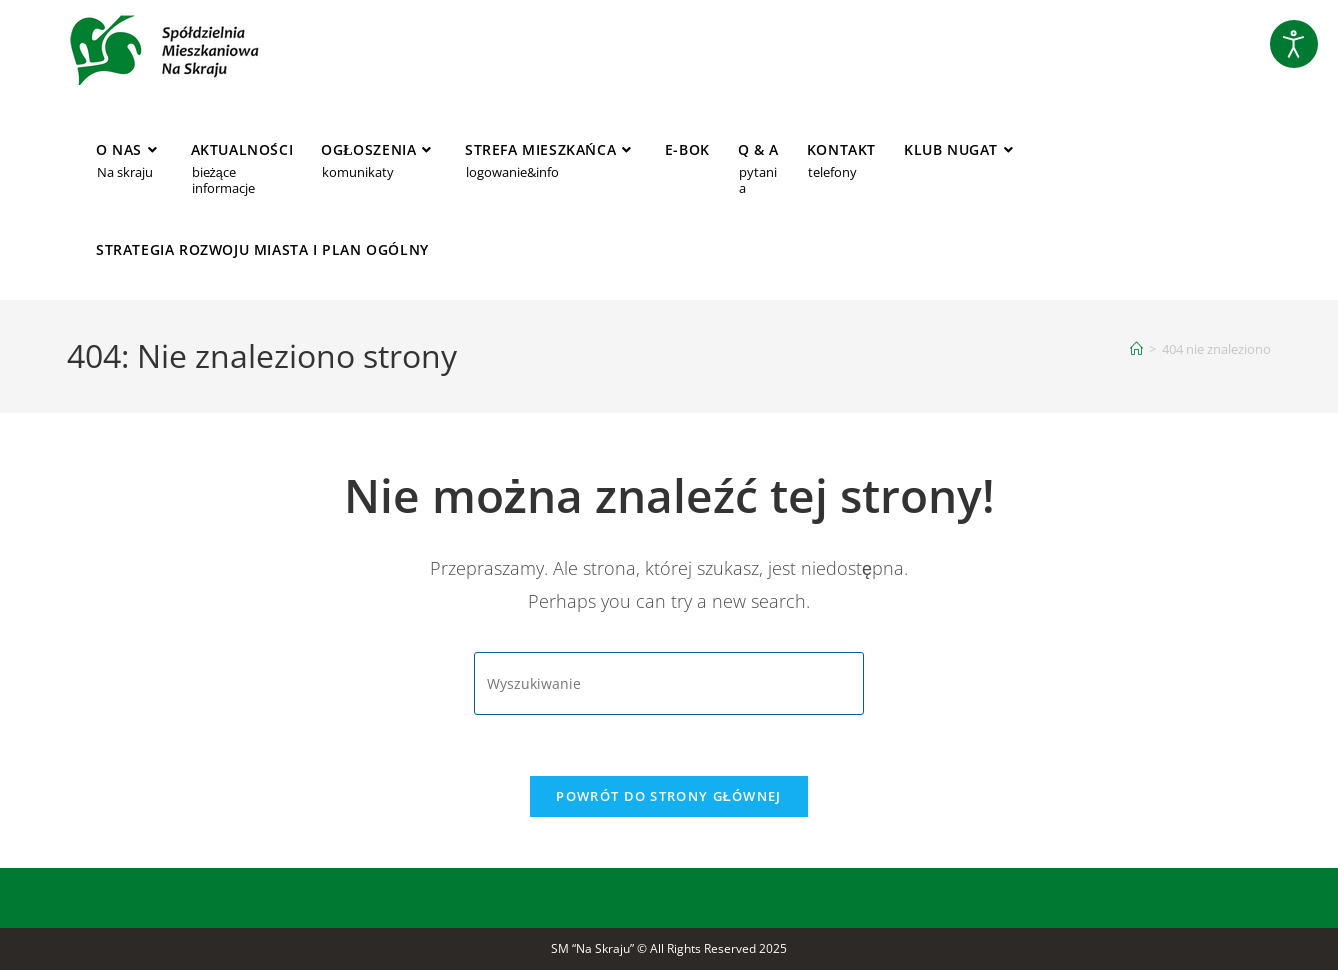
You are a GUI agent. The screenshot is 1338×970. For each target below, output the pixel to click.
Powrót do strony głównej (668, 796)
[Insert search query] (669, 683)
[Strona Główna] (1136, 349)
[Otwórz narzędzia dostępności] (1294, 44)
